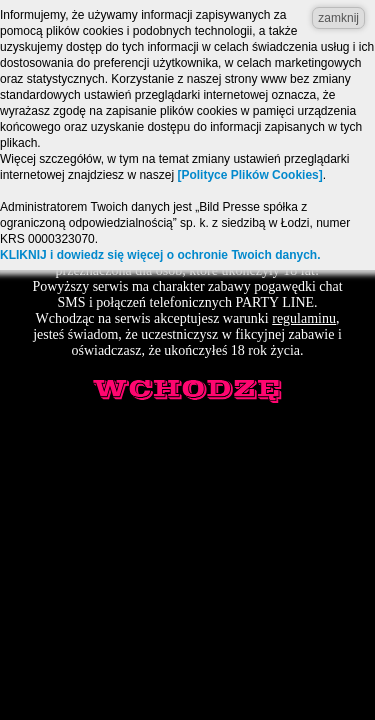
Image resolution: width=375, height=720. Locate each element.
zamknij (338, 18)
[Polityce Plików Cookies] (249, 175)
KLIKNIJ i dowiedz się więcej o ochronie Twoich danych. (160, 255)
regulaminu (304, 318)
